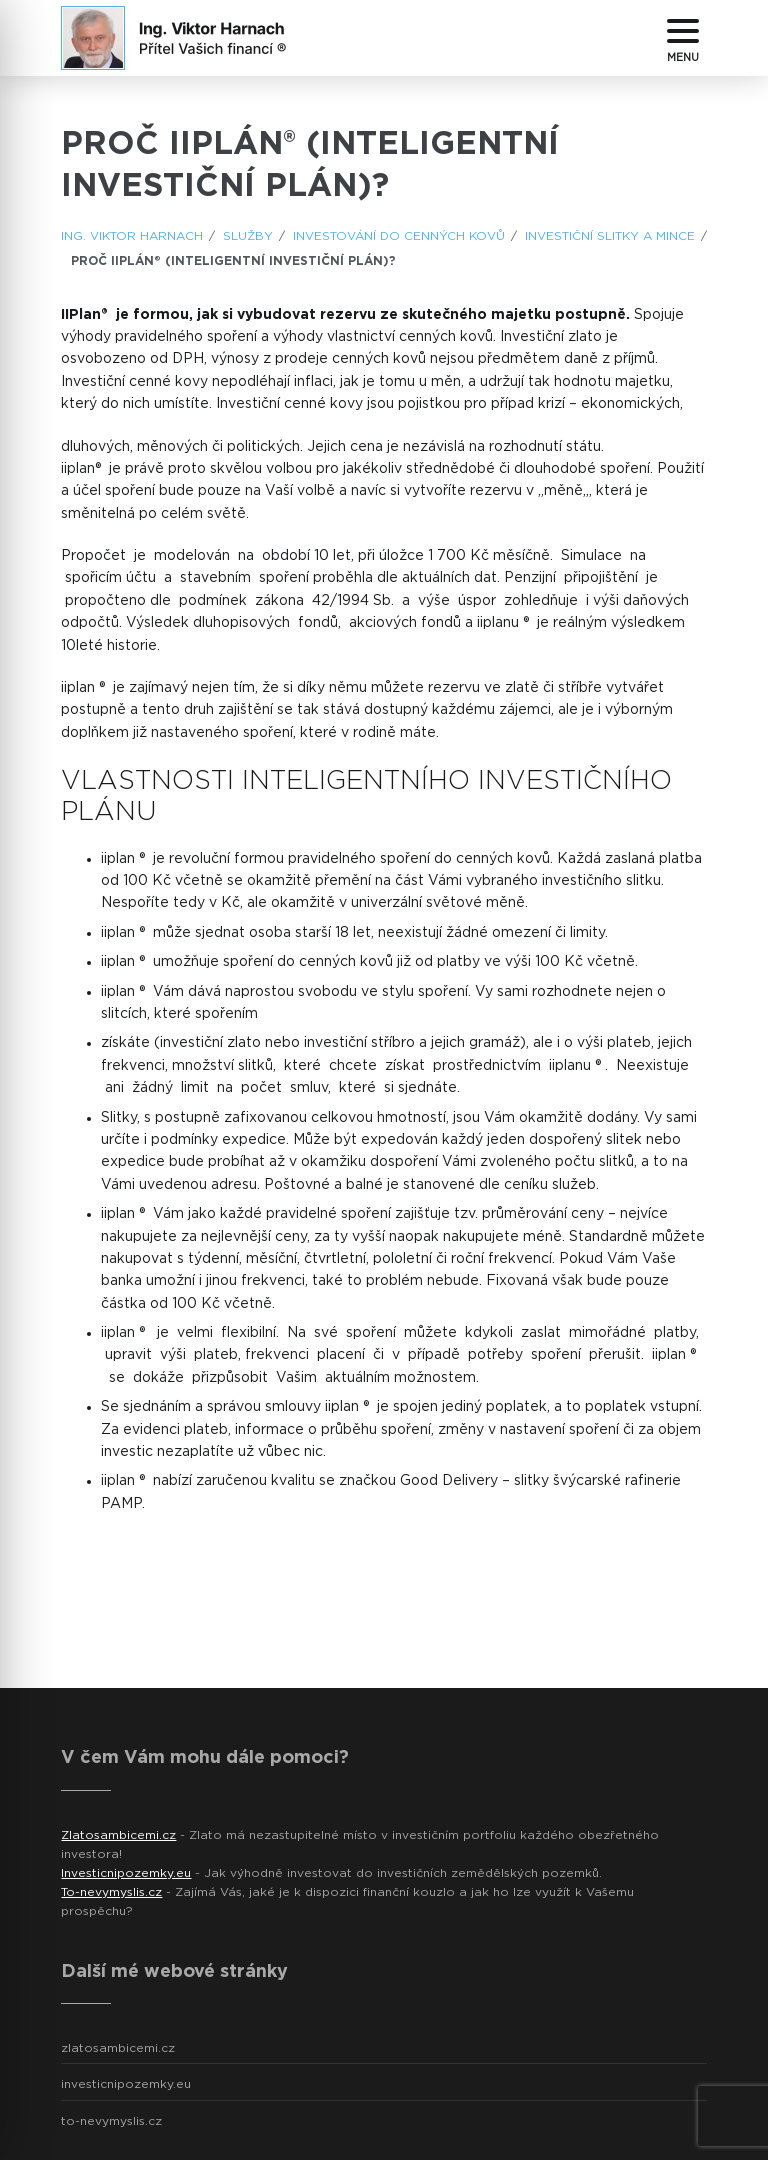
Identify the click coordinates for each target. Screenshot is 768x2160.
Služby (248, 236)
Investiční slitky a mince (610, 236)
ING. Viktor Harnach (132, 236)
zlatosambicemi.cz (118, 2048)
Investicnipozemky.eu (126, 1873)
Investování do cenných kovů (399, 236)
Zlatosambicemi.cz (118, 1835)
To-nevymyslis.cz (111, 1892)
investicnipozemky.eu (126, 2084)
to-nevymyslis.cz (111, 2121)
